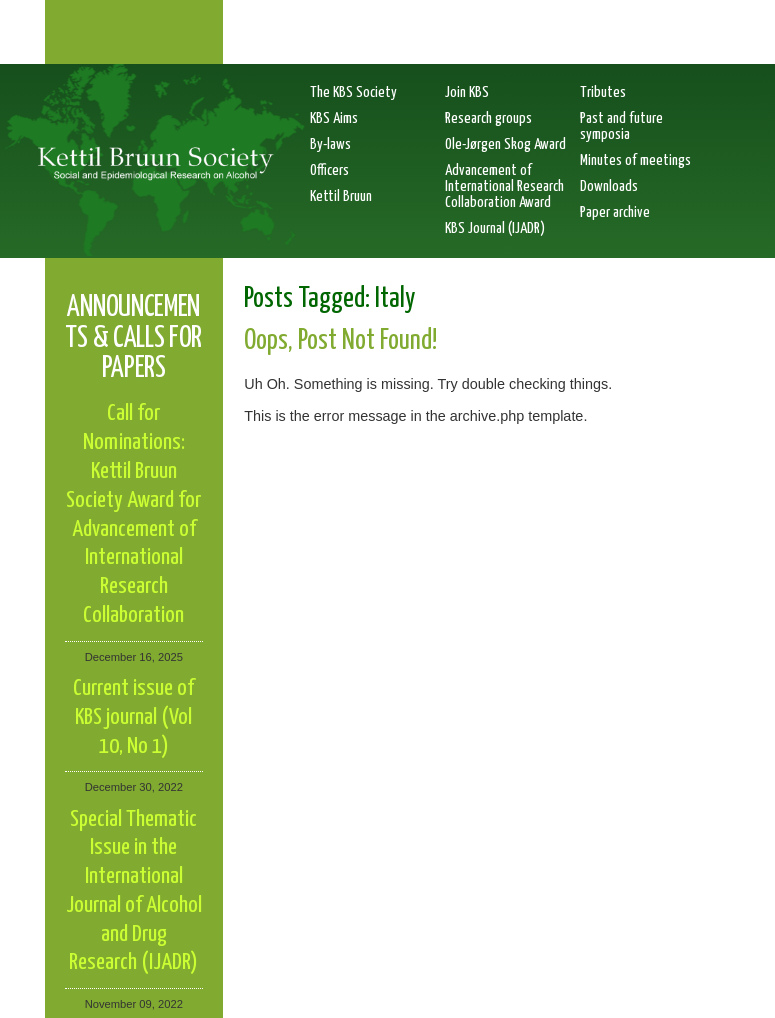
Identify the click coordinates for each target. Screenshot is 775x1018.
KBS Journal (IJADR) (495, 228)
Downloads (609, 186)
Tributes (603, 92)
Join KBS (467, 92)
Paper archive (615, 212)
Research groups (488, 118)
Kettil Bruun (341, 196)
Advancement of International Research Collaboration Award (504, 186)
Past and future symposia (621, 126)
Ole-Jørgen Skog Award (505, 144)
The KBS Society (353, 92)
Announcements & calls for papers (133, 338)
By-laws (330, 144)
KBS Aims (334, 118)
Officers (329, 170)
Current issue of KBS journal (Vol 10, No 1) (133, 717)
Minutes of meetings (635, 160)
